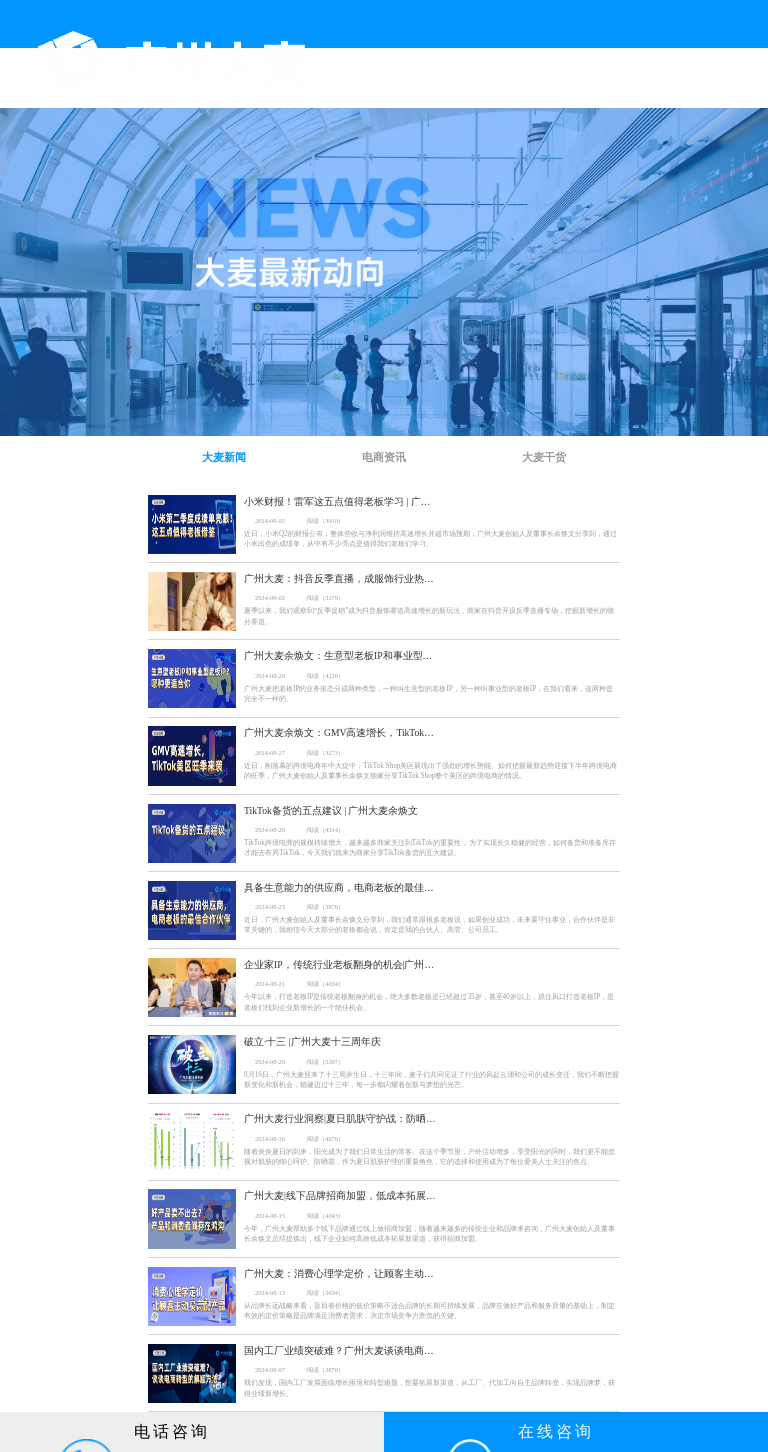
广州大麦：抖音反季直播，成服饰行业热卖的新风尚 (340, 578)
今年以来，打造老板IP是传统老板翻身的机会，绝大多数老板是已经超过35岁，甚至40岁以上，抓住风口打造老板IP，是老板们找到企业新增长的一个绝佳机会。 (429, 1002)
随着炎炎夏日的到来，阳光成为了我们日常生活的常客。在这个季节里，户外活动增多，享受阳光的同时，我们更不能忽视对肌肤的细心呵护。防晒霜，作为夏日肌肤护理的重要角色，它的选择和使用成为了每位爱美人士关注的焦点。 (429, 1157)
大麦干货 (544, 457)
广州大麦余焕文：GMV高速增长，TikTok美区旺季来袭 (340, 732)
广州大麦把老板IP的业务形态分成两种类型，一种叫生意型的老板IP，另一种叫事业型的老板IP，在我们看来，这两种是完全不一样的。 (428, 694)
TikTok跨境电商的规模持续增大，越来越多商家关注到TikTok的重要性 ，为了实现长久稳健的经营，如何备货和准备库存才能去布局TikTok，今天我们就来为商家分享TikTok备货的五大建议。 (430, 848)
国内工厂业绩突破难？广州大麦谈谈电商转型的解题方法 (340, 1350)
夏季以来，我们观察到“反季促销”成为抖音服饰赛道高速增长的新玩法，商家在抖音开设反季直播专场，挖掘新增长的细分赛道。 (429, 616)
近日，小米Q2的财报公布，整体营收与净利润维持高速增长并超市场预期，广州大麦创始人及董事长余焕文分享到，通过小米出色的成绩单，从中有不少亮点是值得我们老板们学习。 (430, 539)
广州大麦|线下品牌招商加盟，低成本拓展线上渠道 (340, 1195)
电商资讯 (384, 457)
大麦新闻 (224, 457)
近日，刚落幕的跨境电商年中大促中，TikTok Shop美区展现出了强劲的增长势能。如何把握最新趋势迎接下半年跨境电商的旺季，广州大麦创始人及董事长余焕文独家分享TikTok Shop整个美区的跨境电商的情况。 (430, 771)
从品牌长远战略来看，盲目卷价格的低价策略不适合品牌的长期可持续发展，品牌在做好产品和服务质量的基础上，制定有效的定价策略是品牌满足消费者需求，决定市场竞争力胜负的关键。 (429, 1311)
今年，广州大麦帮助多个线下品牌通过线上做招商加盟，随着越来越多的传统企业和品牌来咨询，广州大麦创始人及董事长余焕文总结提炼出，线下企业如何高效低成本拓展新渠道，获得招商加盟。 (429, 1234)
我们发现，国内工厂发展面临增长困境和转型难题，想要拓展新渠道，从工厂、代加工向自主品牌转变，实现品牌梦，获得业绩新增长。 (429, 1388)
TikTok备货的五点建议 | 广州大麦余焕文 (331, 810)
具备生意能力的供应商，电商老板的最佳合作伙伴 (340, 887)
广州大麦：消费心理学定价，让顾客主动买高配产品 (340, 1273)
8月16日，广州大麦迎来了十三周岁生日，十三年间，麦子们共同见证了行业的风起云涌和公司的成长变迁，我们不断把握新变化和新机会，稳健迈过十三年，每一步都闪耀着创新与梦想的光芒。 (431, 1080)
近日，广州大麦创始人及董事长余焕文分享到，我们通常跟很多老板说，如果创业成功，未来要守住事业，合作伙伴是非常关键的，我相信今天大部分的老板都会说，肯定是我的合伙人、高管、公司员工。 (429, 925)
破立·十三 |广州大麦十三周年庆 (312, 1041)
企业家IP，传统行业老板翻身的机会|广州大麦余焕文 (340, 964)
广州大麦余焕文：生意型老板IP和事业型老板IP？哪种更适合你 (340, 655)
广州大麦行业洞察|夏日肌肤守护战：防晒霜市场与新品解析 (340, 1118)
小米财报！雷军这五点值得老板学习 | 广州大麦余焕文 (340, 501)
